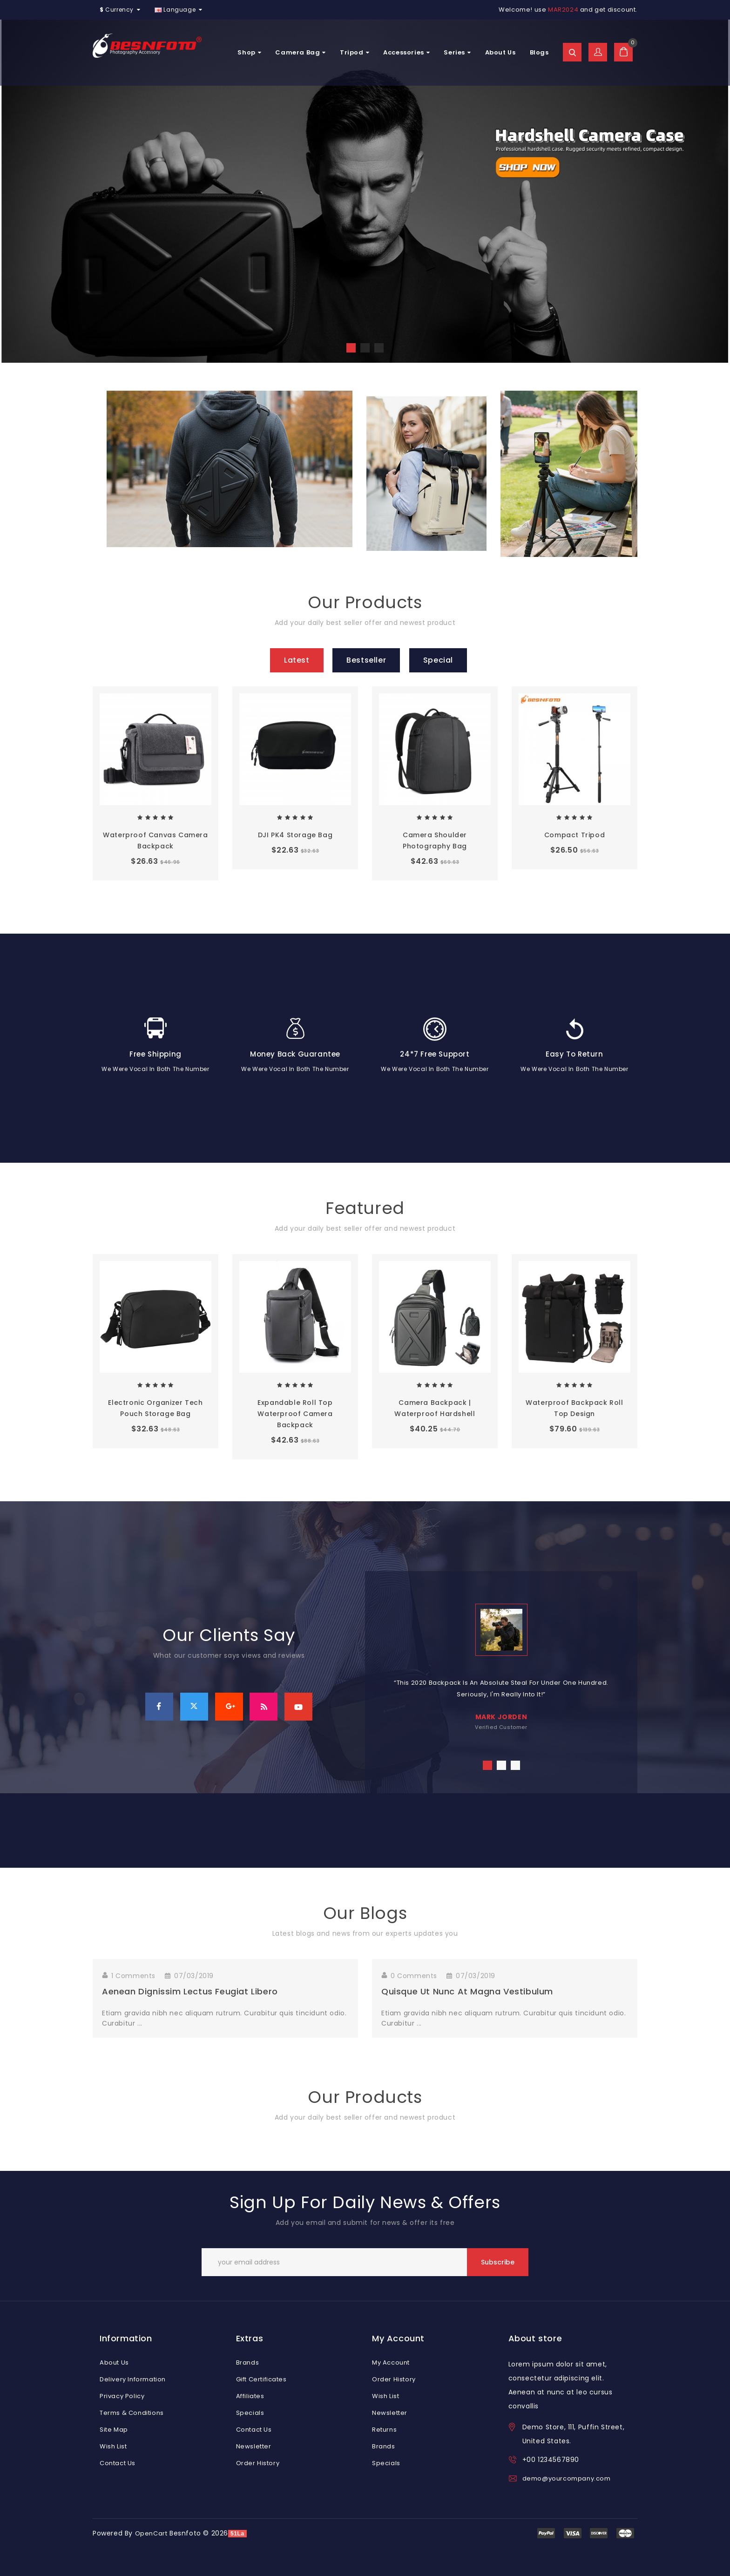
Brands (247, 2362)
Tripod (354, 52)
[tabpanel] (501, 1663)
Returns (384, 2429)
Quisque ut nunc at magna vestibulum (467, 1991)
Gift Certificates (261, 2379)
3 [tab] (515, 1765)
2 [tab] (501, 1765)
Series (457, 52)
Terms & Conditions (132, 2412)
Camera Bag (300, 52)
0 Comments (414, 1975)
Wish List (113, 2446)
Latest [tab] (297, 660)
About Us (500, 52)
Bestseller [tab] (366, 660)
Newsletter (253, 2446)
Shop (249, 52)
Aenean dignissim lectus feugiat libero (190, 1991)
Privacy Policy (122, 2396)
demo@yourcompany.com (566, 2478)
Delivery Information (133, 2379)
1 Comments (133, 1975)
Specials (250, 2412)
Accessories (406, 52)
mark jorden (501, 1717)
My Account (391, 2362)
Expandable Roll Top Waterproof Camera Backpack (294, 1414)
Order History (258, 2463)
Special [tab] (438, 660)
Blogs (539, 52)
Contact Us (117, 2463)
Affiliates (250, 2396)
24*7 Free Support (434, 1054)
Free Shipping (155, 1054)
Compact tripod (574, 835)
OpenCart (151, 2533)
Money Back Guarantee (295, 1054)
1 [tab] (487, 1765)
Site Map (114, 2429)
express (598, 2533)
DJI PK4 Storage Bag (295, 835)
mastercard (625, 2533)
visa (546, 2533)
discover (572, 2533)
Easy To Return (574, 1054)
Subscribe (497, 2262)
